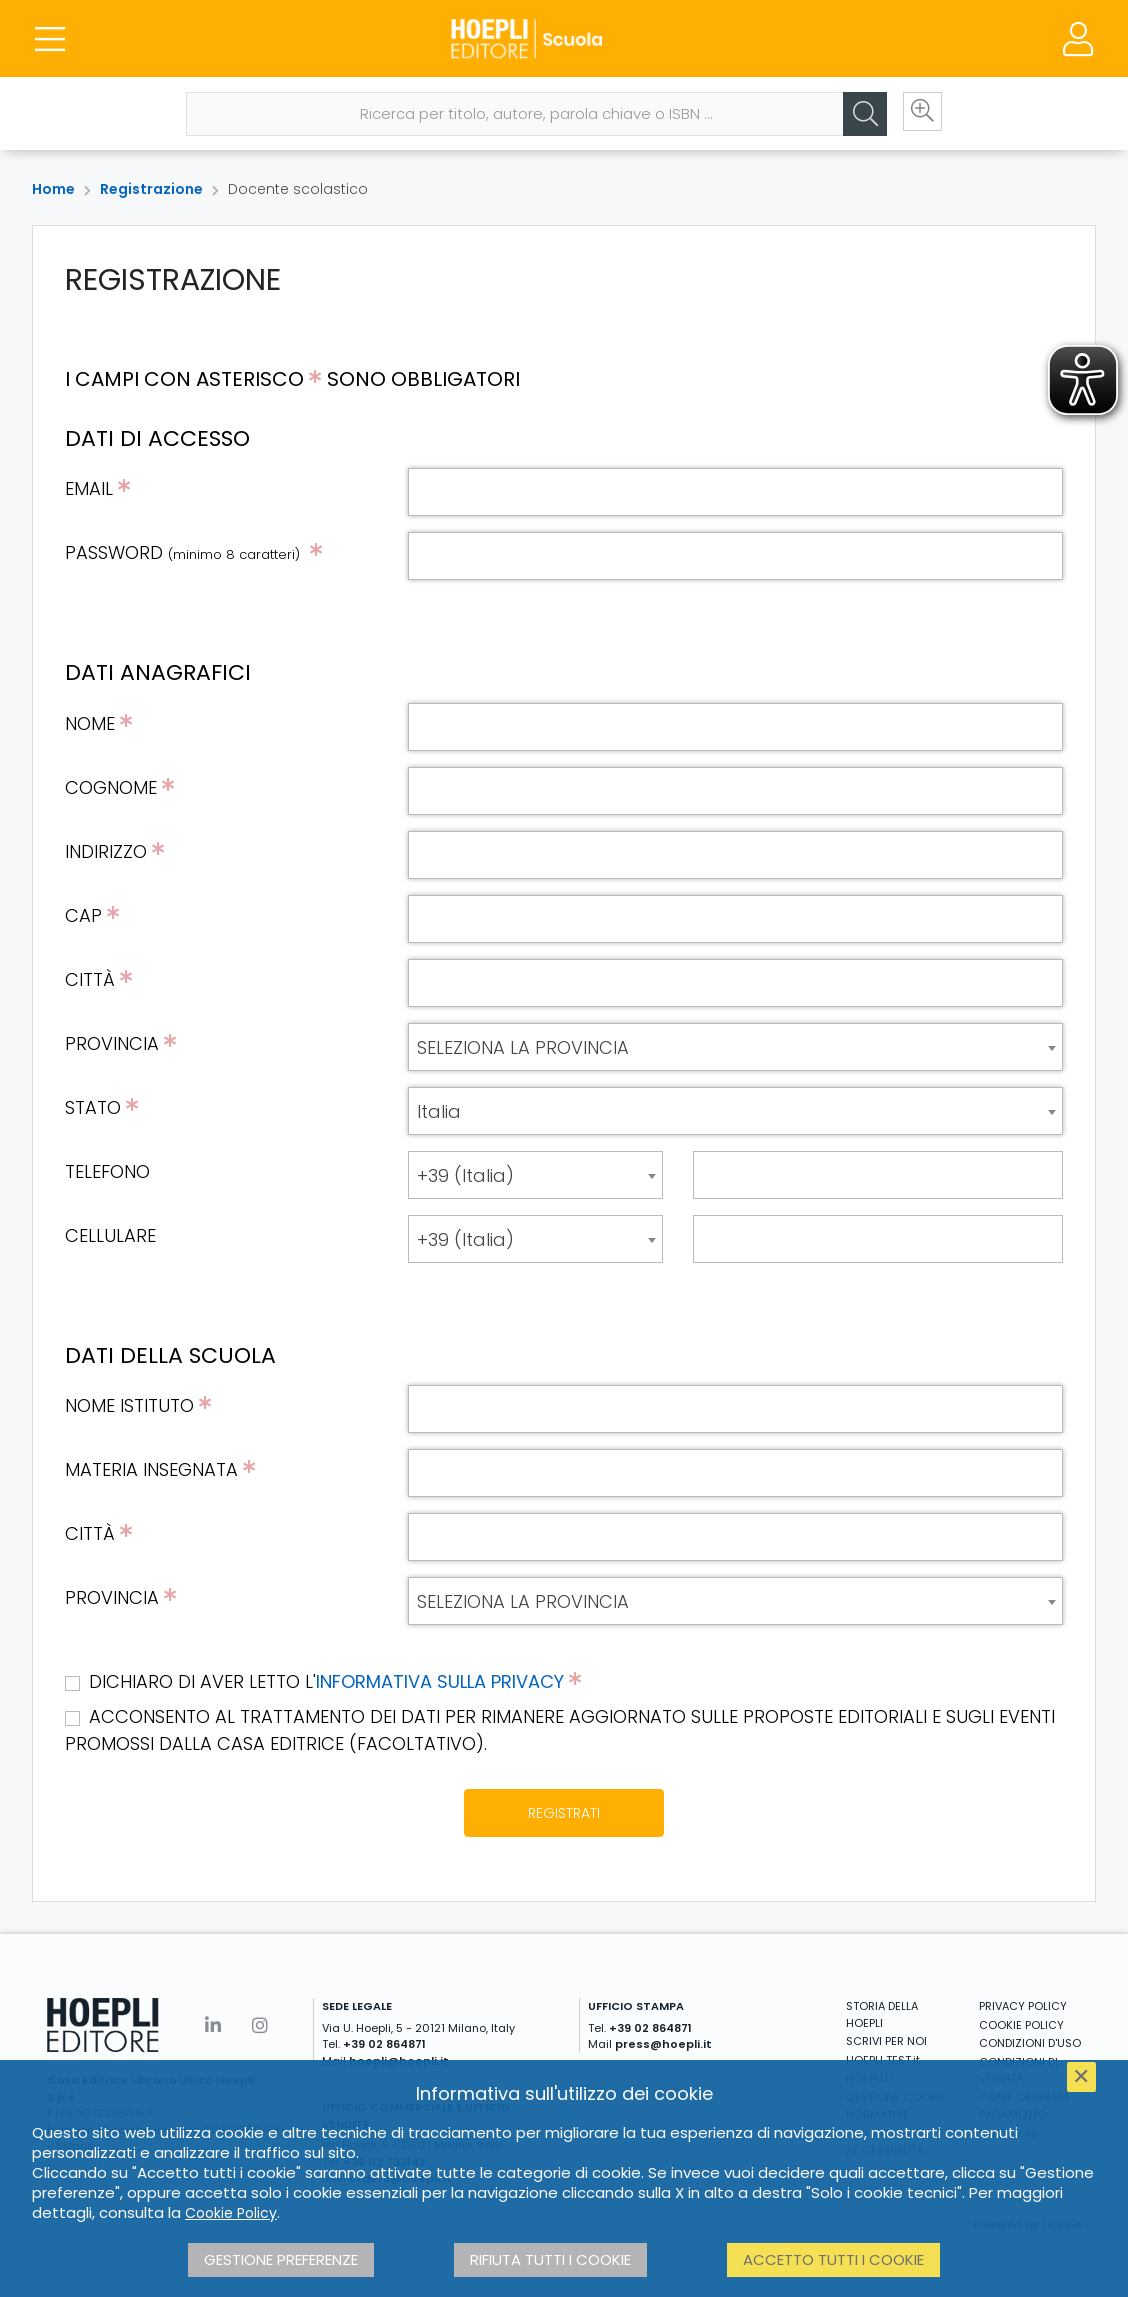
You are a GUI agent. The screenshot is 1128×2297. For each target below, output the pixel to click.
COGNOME (111, 787)
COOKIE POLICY (1021, 2025)
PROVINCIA (112, 1043)
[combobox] (735, 1047)
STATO (93, 1107)
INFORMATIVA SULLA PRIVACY (440, 1681)
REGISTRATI (564, 1813)
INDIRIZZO (106, 851)
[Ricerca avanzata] (917, 117)
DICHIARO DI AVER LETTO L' (335, 1681)
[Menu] (50, 40)
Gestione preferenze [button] (281, 2259)
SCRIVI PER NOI (886, 2041)
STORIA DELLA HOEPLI (882, 2014)
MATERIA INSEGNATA (151, 1469)
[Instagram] (260, 2025)
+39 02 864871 (384, 2044)
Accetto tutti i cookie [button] (833, 2259)
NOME (90, 723)
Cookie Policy (231, 2213)
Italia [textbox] (439, 1111)
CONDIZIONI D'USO (1030, 2043)
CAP (83, 915)
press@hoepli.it (663, 2044)
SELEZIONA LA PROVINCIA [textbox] (523, 1047)
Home (53, 189)
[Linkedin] (213, 2025)
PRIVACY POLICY (1023, 2006)
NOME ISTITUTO (129, 1405)
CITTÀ (90, 979)
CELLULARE (110, 1235)
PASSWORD (185, 552)
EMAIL (89, 488)
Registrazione (151, 189)
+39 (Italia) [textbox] (465, 1175)
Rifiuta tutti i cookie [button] (550, 2259)
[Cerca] (857, 117)
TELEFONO (107, 1171)
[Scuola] (564, 40)
